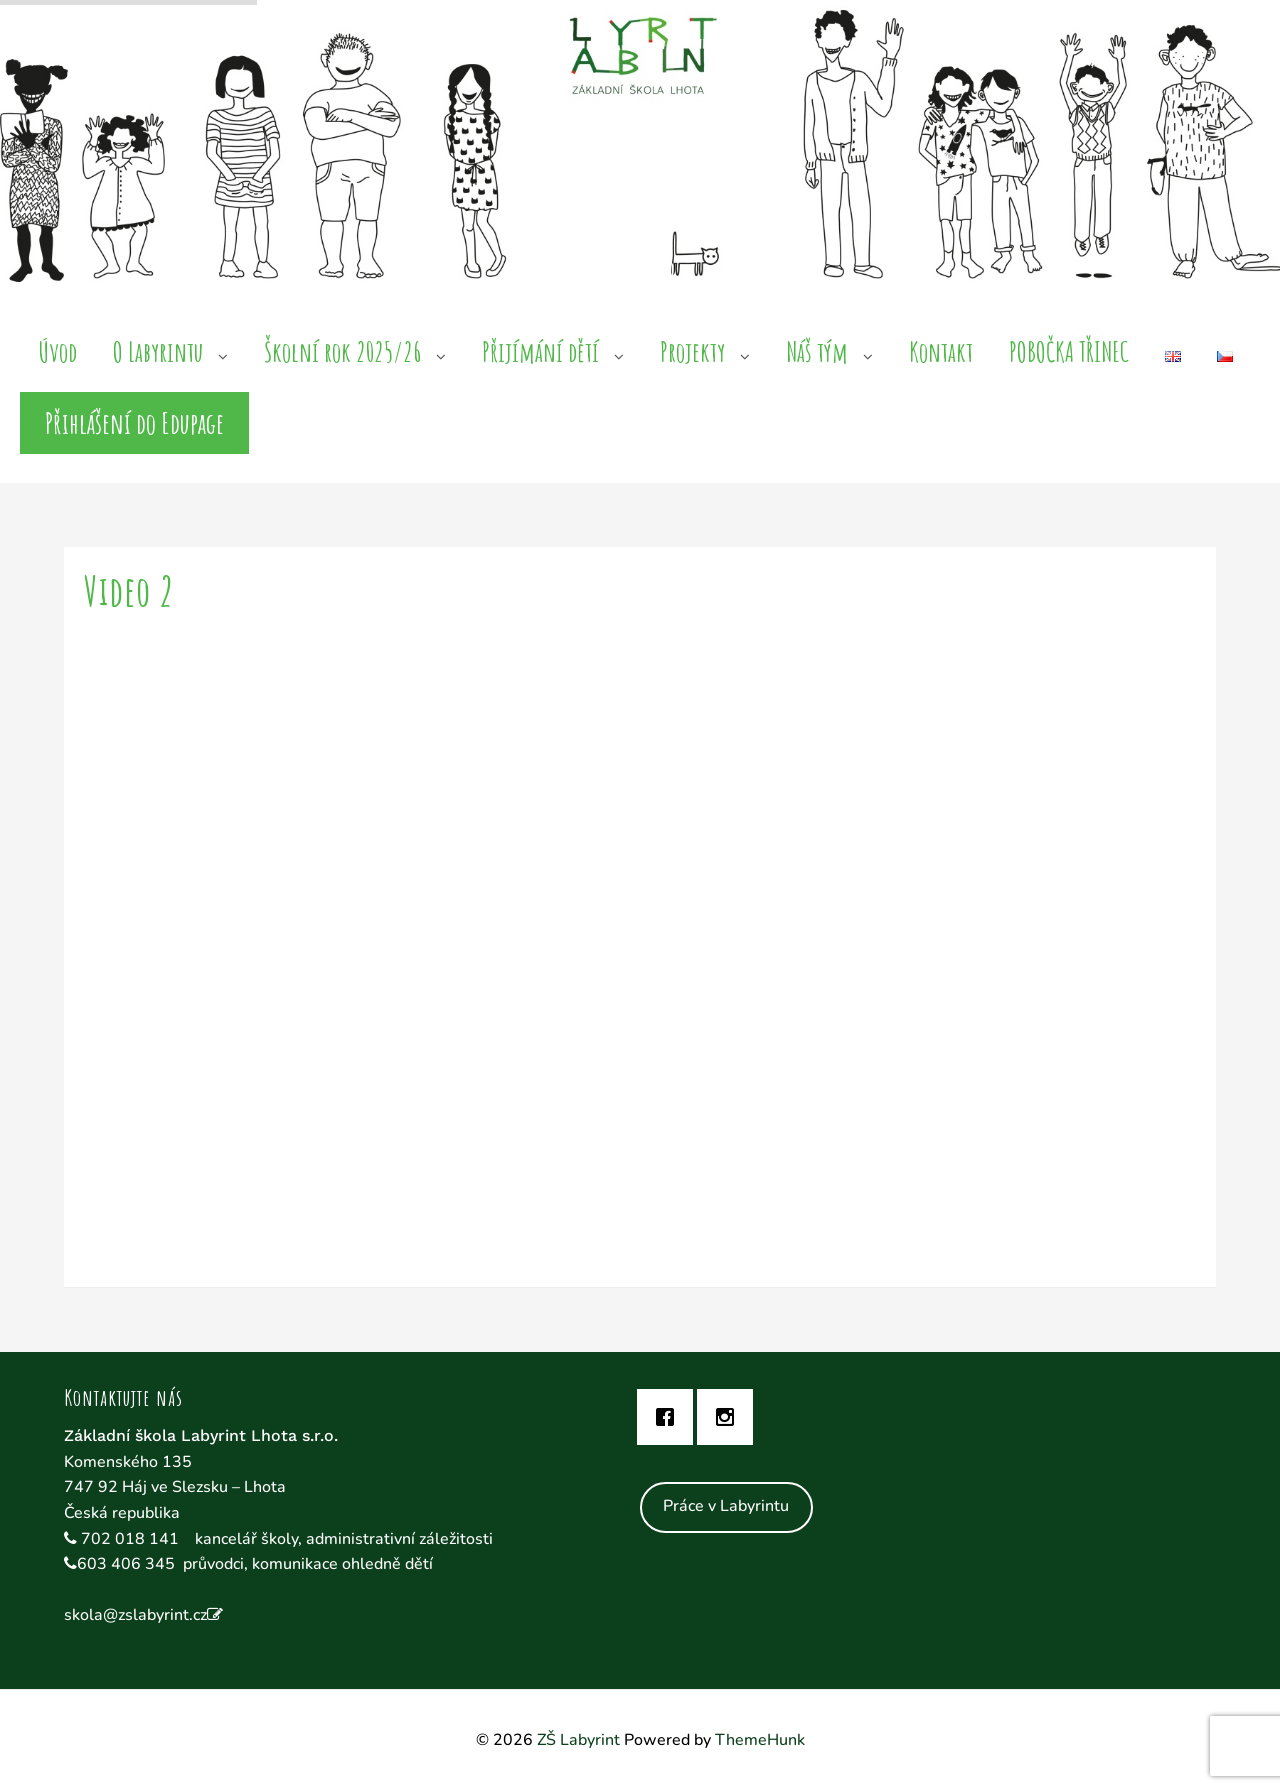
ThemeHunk (760, 1740)
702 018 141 (132, 1539)
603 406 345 (126, 1564)
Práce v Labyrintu (726, 1506)
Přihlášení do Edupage (134, 423)
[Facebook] (670, 1417)
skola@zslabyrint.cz (135, 1615)
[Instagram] (730, 1417)
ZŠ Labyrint (578, 1740)
